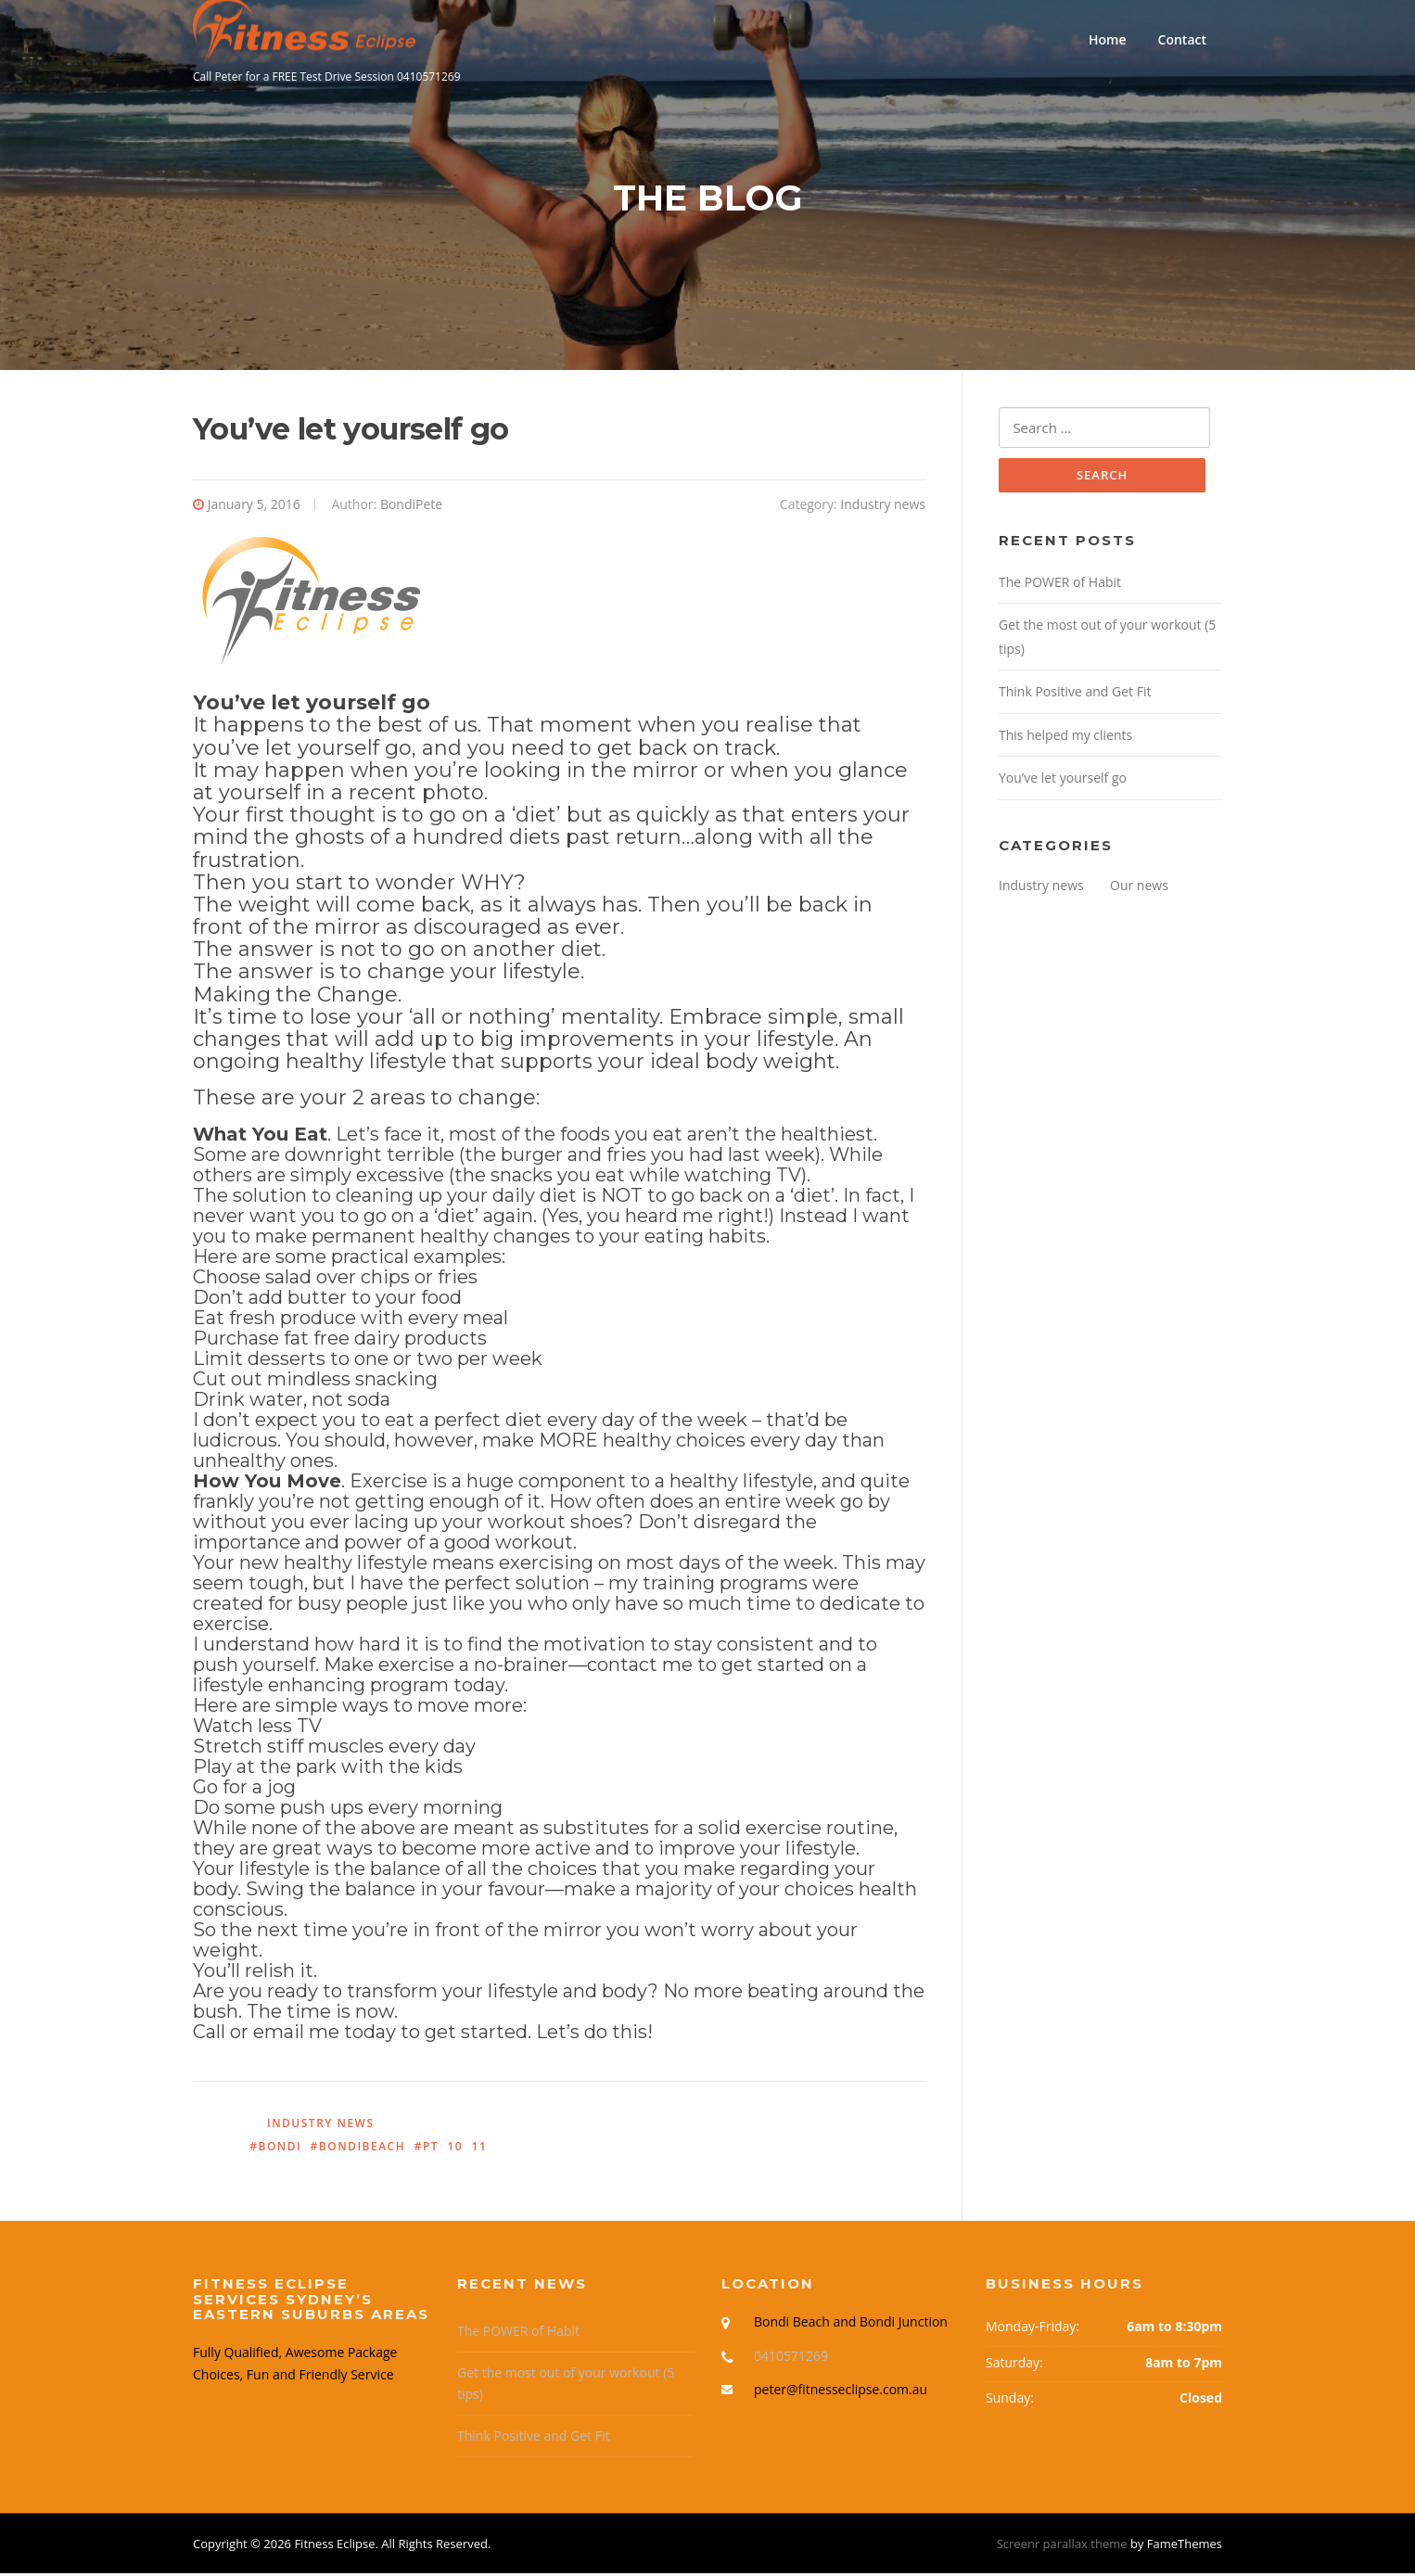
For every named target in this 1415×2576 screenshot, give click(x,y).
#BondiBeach (358, 2148)
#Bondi (275, 2148)
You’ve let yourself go (1063, 780)
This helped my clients (1065, 737)
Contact (1182, 39)
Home (1108, 39)
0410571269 (791, 2357)
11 (480, 2148)
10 (455, 2148)
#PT (426, 2148)
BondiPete (411, 507)
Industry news (882, 507)
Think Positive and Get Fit (1075, 694)
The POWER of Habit (1060, 584)
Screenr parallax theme (1062, 2546)
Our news (1139, 888)
